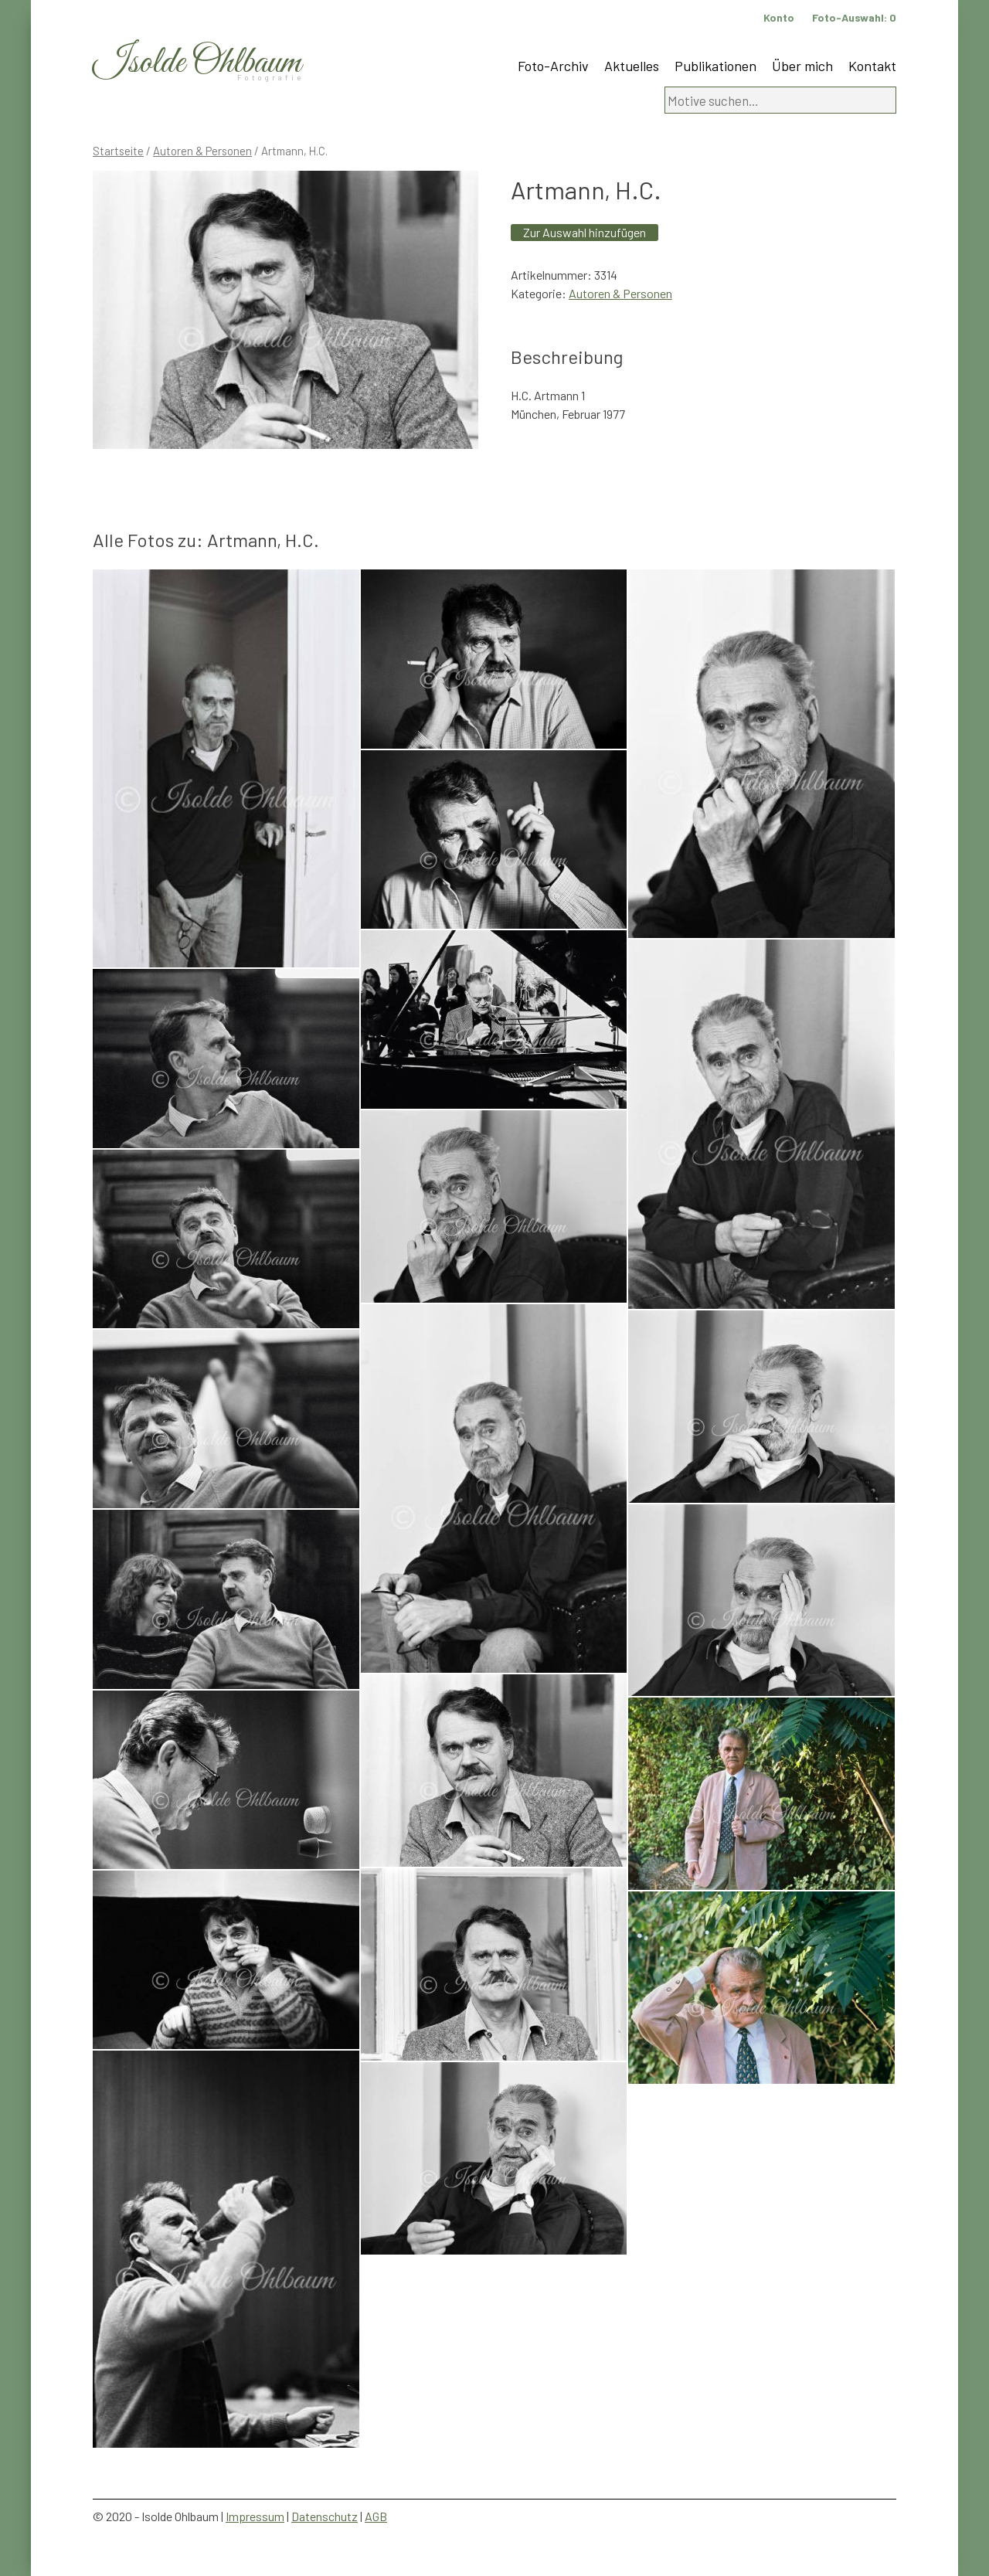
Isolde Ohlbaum (197, 63)
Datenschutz (324, 2516)
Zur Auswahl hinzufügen (584, 232)
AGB (376, 2516)
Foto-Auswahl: (854, 17)
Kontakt (872, 65)
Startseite (118, 151)
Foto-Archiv (553, 65)
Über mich (802, 65)
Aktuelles (631, 65)
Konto (778, 17)
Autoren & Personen (202, 151)
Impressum (255, 2516)
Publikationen (715, 65)
